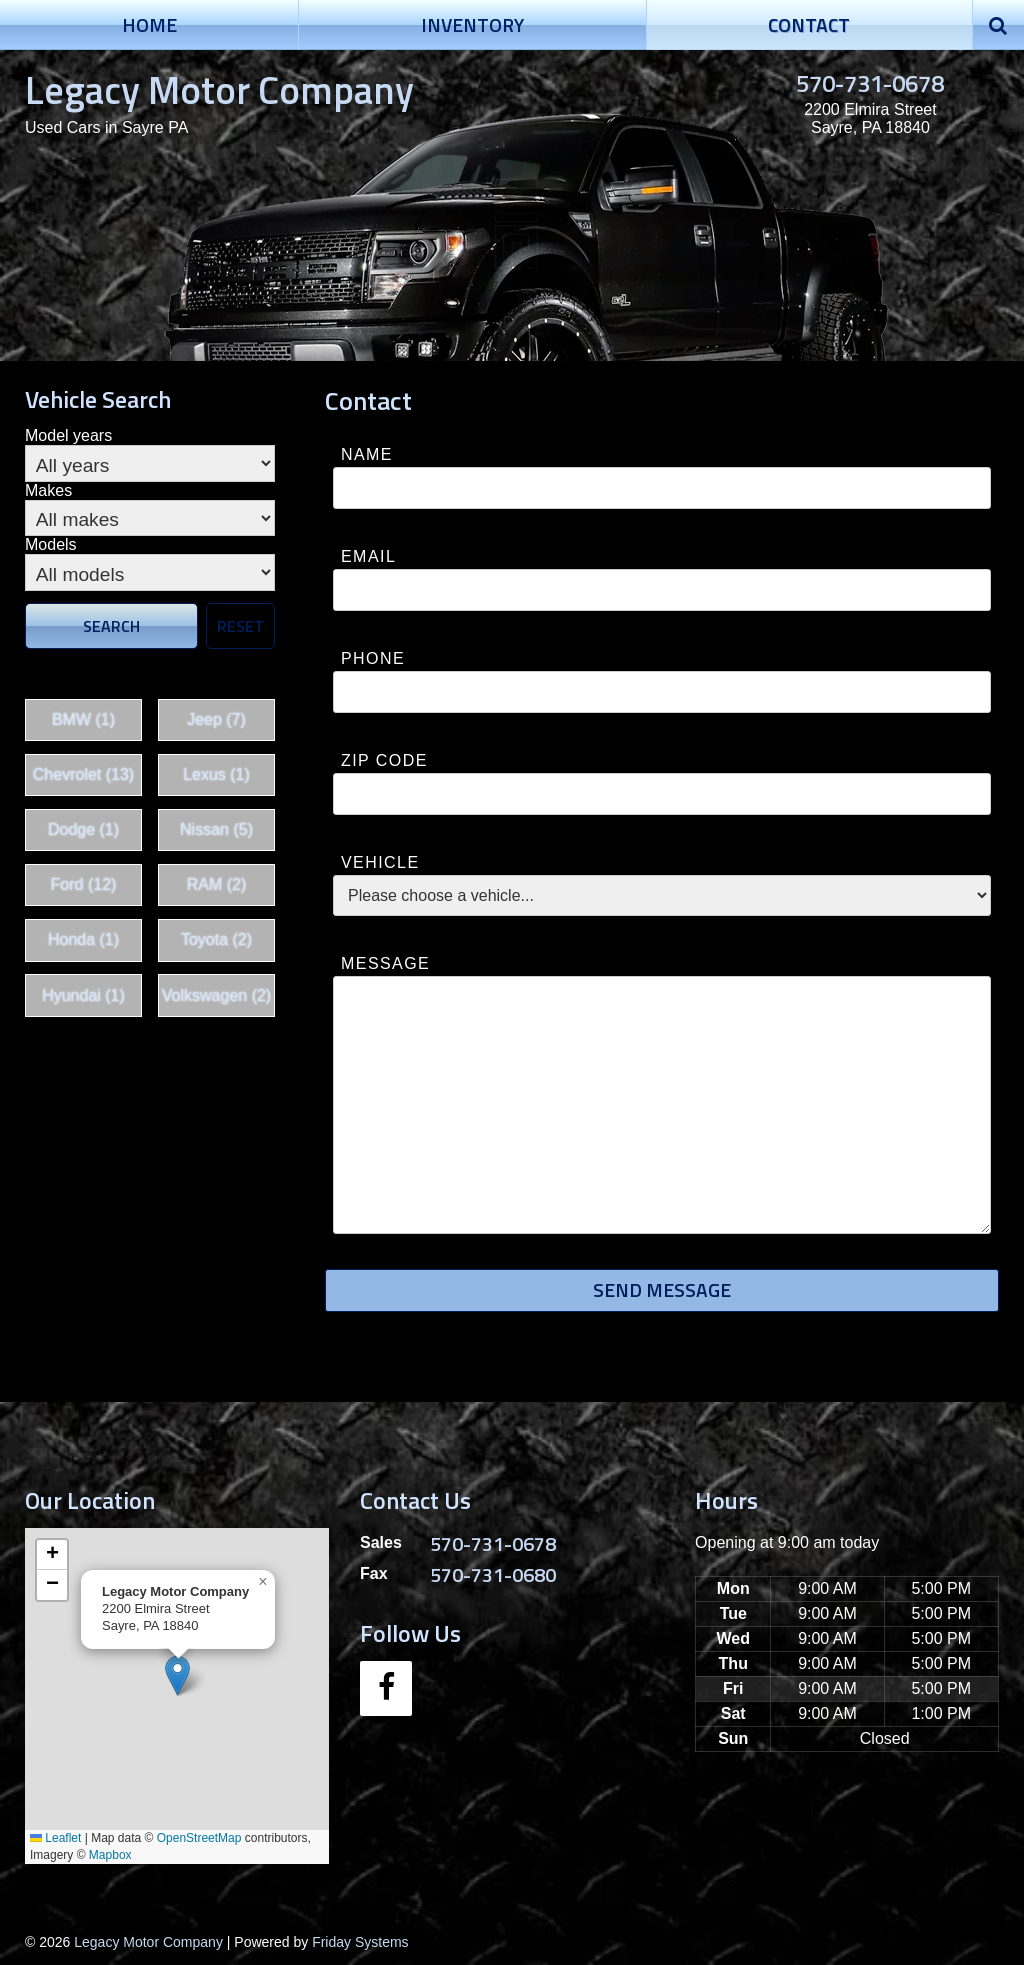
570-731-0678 (870, 83)
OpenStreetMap (199, 1838)
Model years (68, 435)
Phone (373, 658)
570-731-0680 (493, 1574)
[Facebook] (386, 1688)
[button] (177, 1675)
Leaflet (55, 1838)
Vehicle (380, 862)
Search (111, 626)
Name (367, 454)
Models (51, 544)
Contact (809, 24)
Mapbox (110, 1855)
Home (149, 24)
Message (385, 963)
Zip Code (384, 760)
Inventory (472, 24)
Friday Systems (360, 1942)
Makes (48, 490)
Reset (240, 626)
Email (368, 556)
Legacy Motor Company (219, 89)
